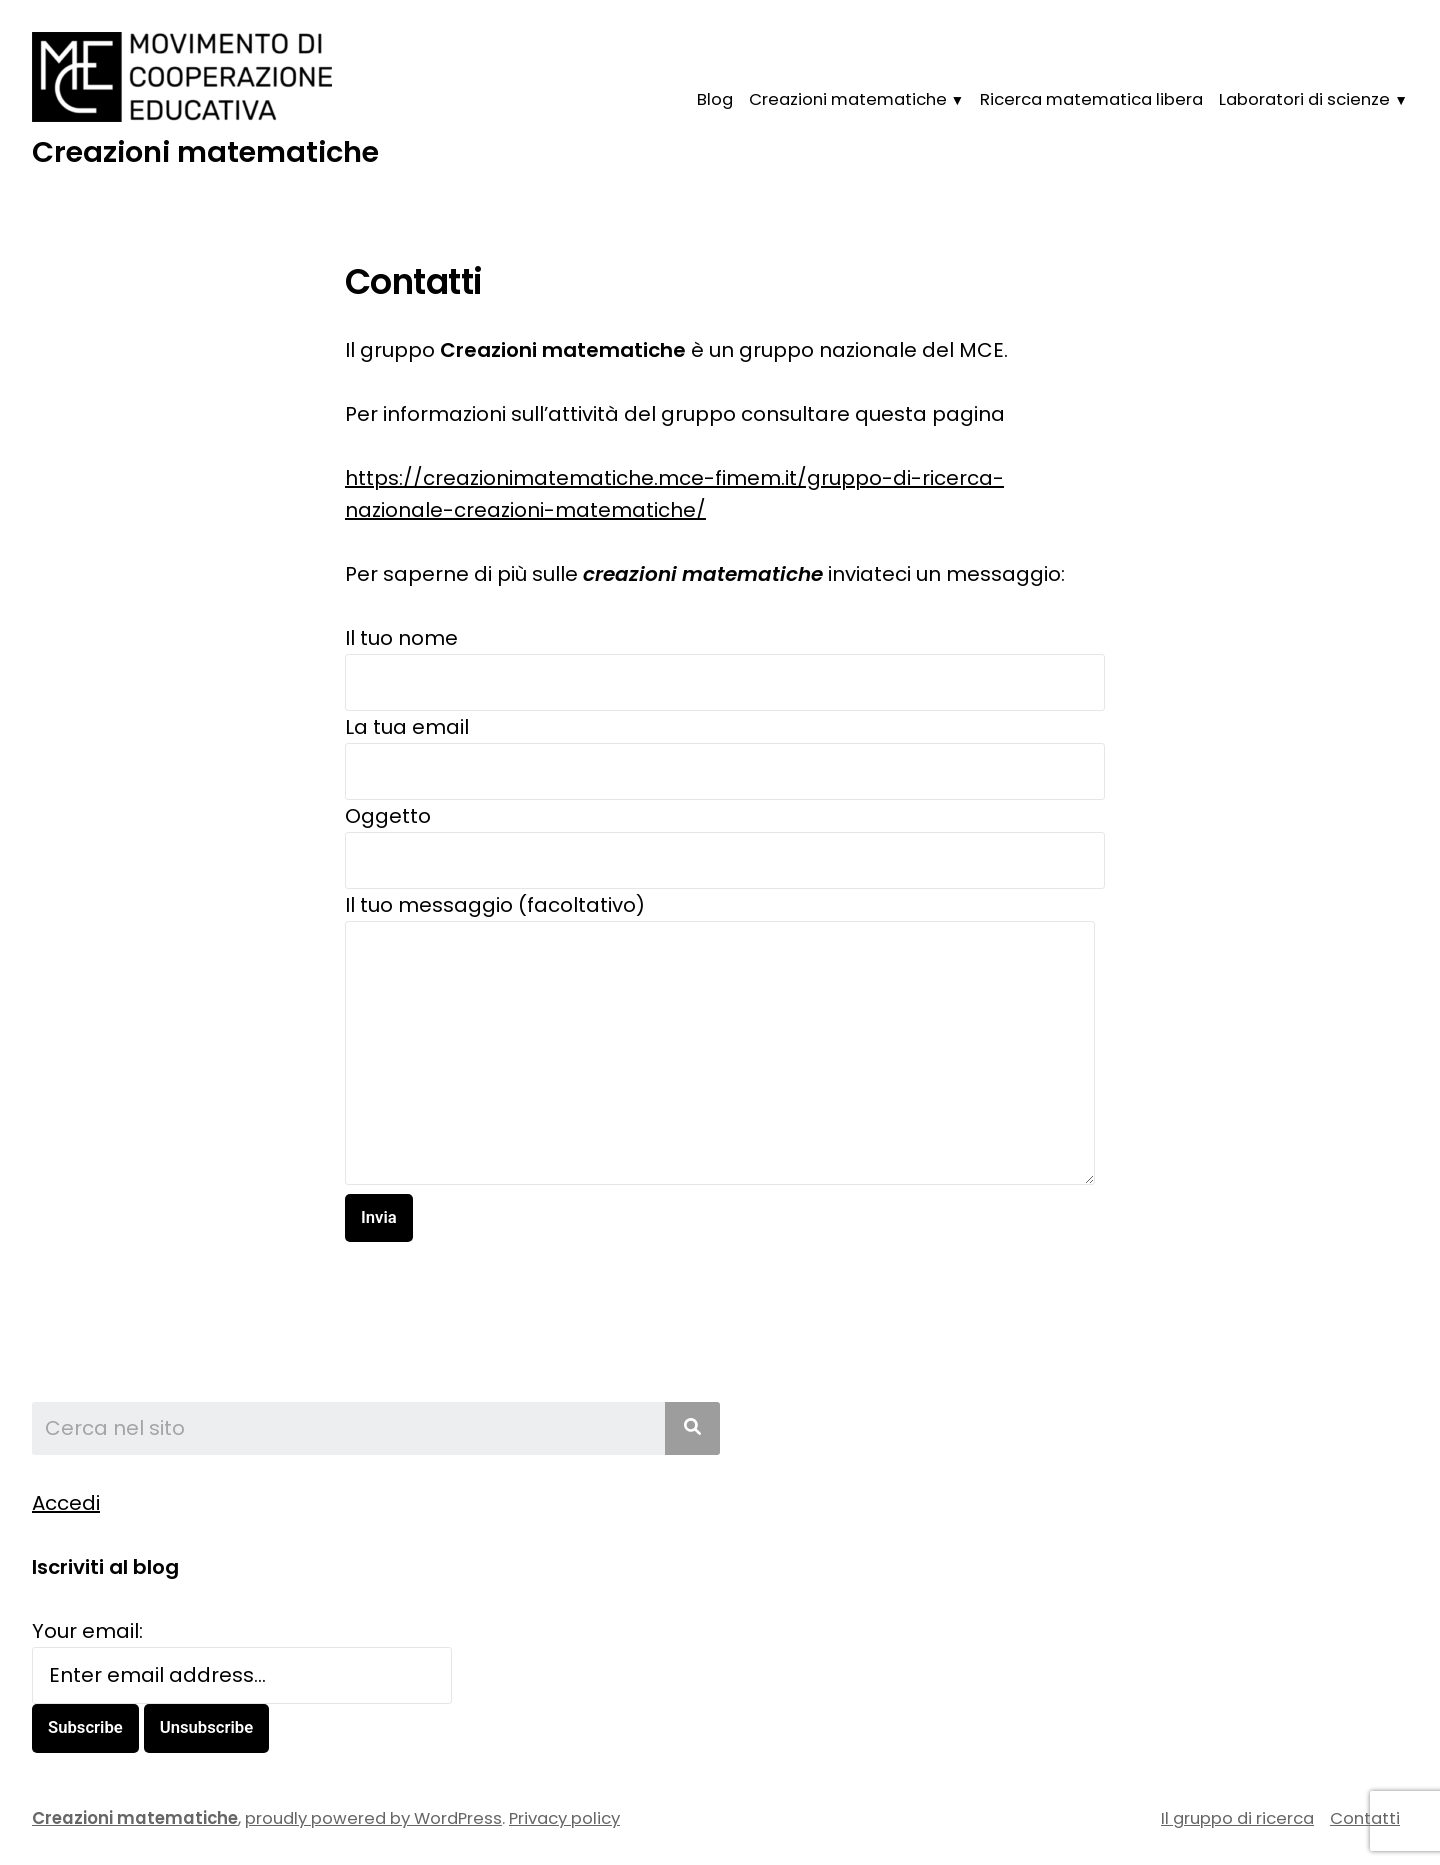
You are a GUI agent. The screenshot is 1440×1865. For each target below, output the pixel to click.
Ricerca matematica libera (1091, 99)
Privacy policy (564, 1818)
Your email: (87, 1631)
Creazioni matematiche (205, 152)
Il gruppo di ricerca (1237, 1818)
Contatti (1365, 1818)
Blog (715, 99)
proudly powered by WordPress (373, 1818)
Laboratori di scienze (1304, 99)
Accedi (66, 1503)
